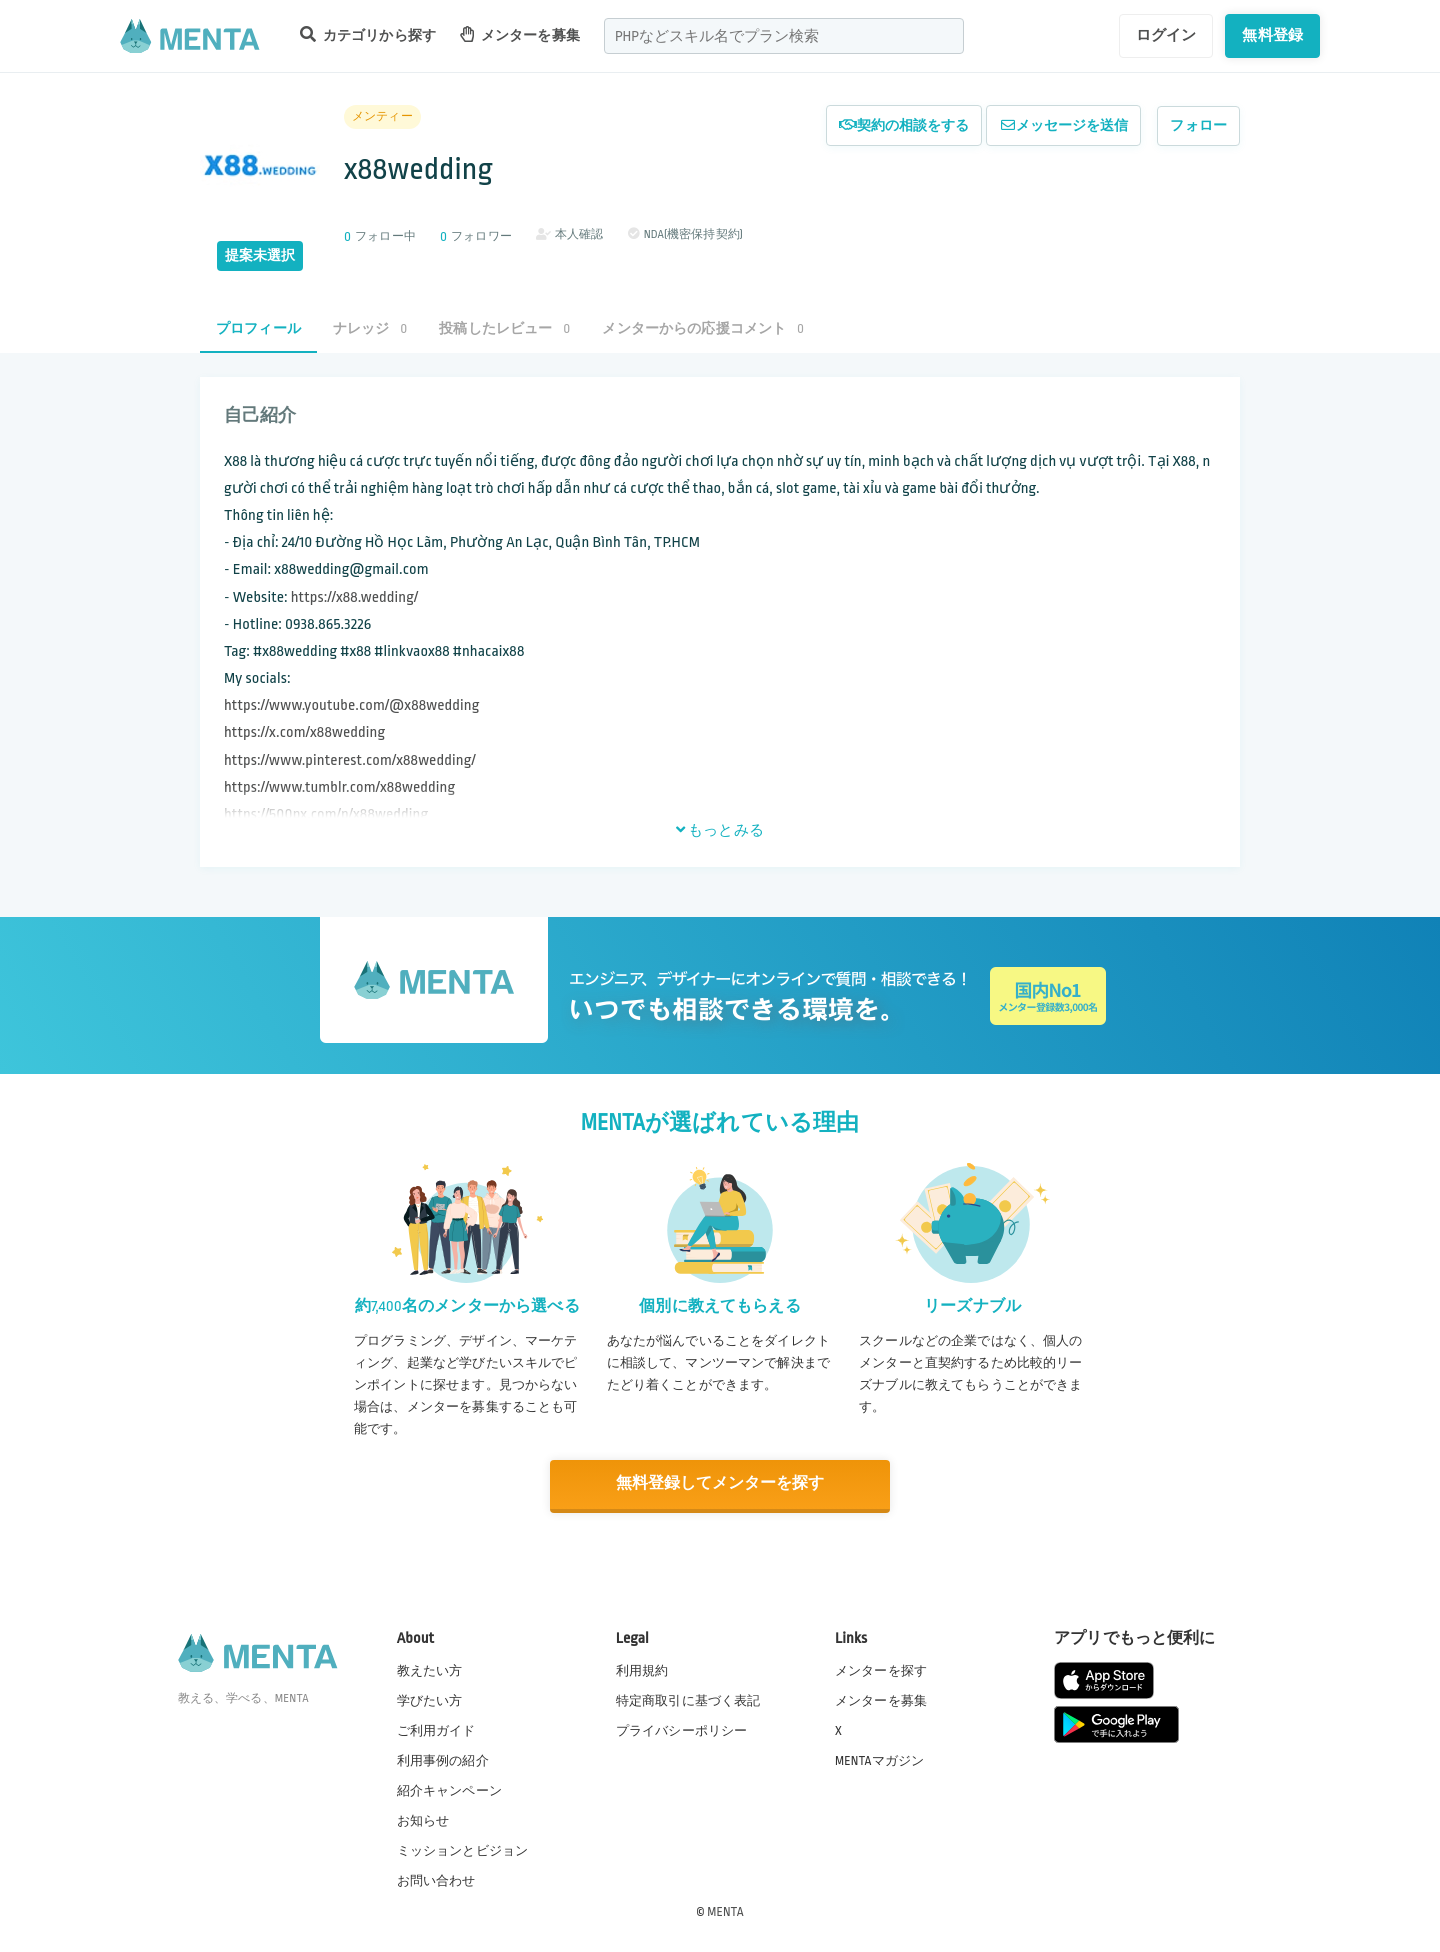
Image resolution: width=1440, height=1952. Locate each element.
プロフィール (258, 328)
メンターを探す (881, 1670)
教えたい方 (430, 1670)
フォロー (1198, 125)
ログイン (1166, 35)
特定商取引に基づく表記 (688, 1700)
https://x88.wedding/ (354, 597)
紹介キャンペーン (449, 1791)
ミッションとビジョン (463, 1851)
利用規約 (642, 1670)
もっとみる (720, 830)
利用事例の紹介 (443, 1760)
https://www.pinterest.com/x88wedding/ (350, 760)
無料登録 (1272, 35)
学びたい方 (430, 1700)
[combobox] (784, 36)
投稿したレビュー (504, 328)
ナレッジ (370, 328)
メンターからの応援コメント (703, 328)
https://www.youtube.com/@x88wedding (352, 705)
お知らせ (423, 1821)
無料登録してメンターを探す (720, 1484)
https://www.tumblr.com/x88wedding (339, 787)
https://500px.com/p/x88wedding (326, 814)
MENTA (725, 1911)
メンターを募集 (520, 34)
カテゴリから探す (368, 34)
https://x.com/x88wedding (304, 732)
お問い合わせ (436, 1881)
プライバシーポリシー (682, 1730)
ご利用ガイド (436, 1730)
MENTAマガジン (879, 1760)
